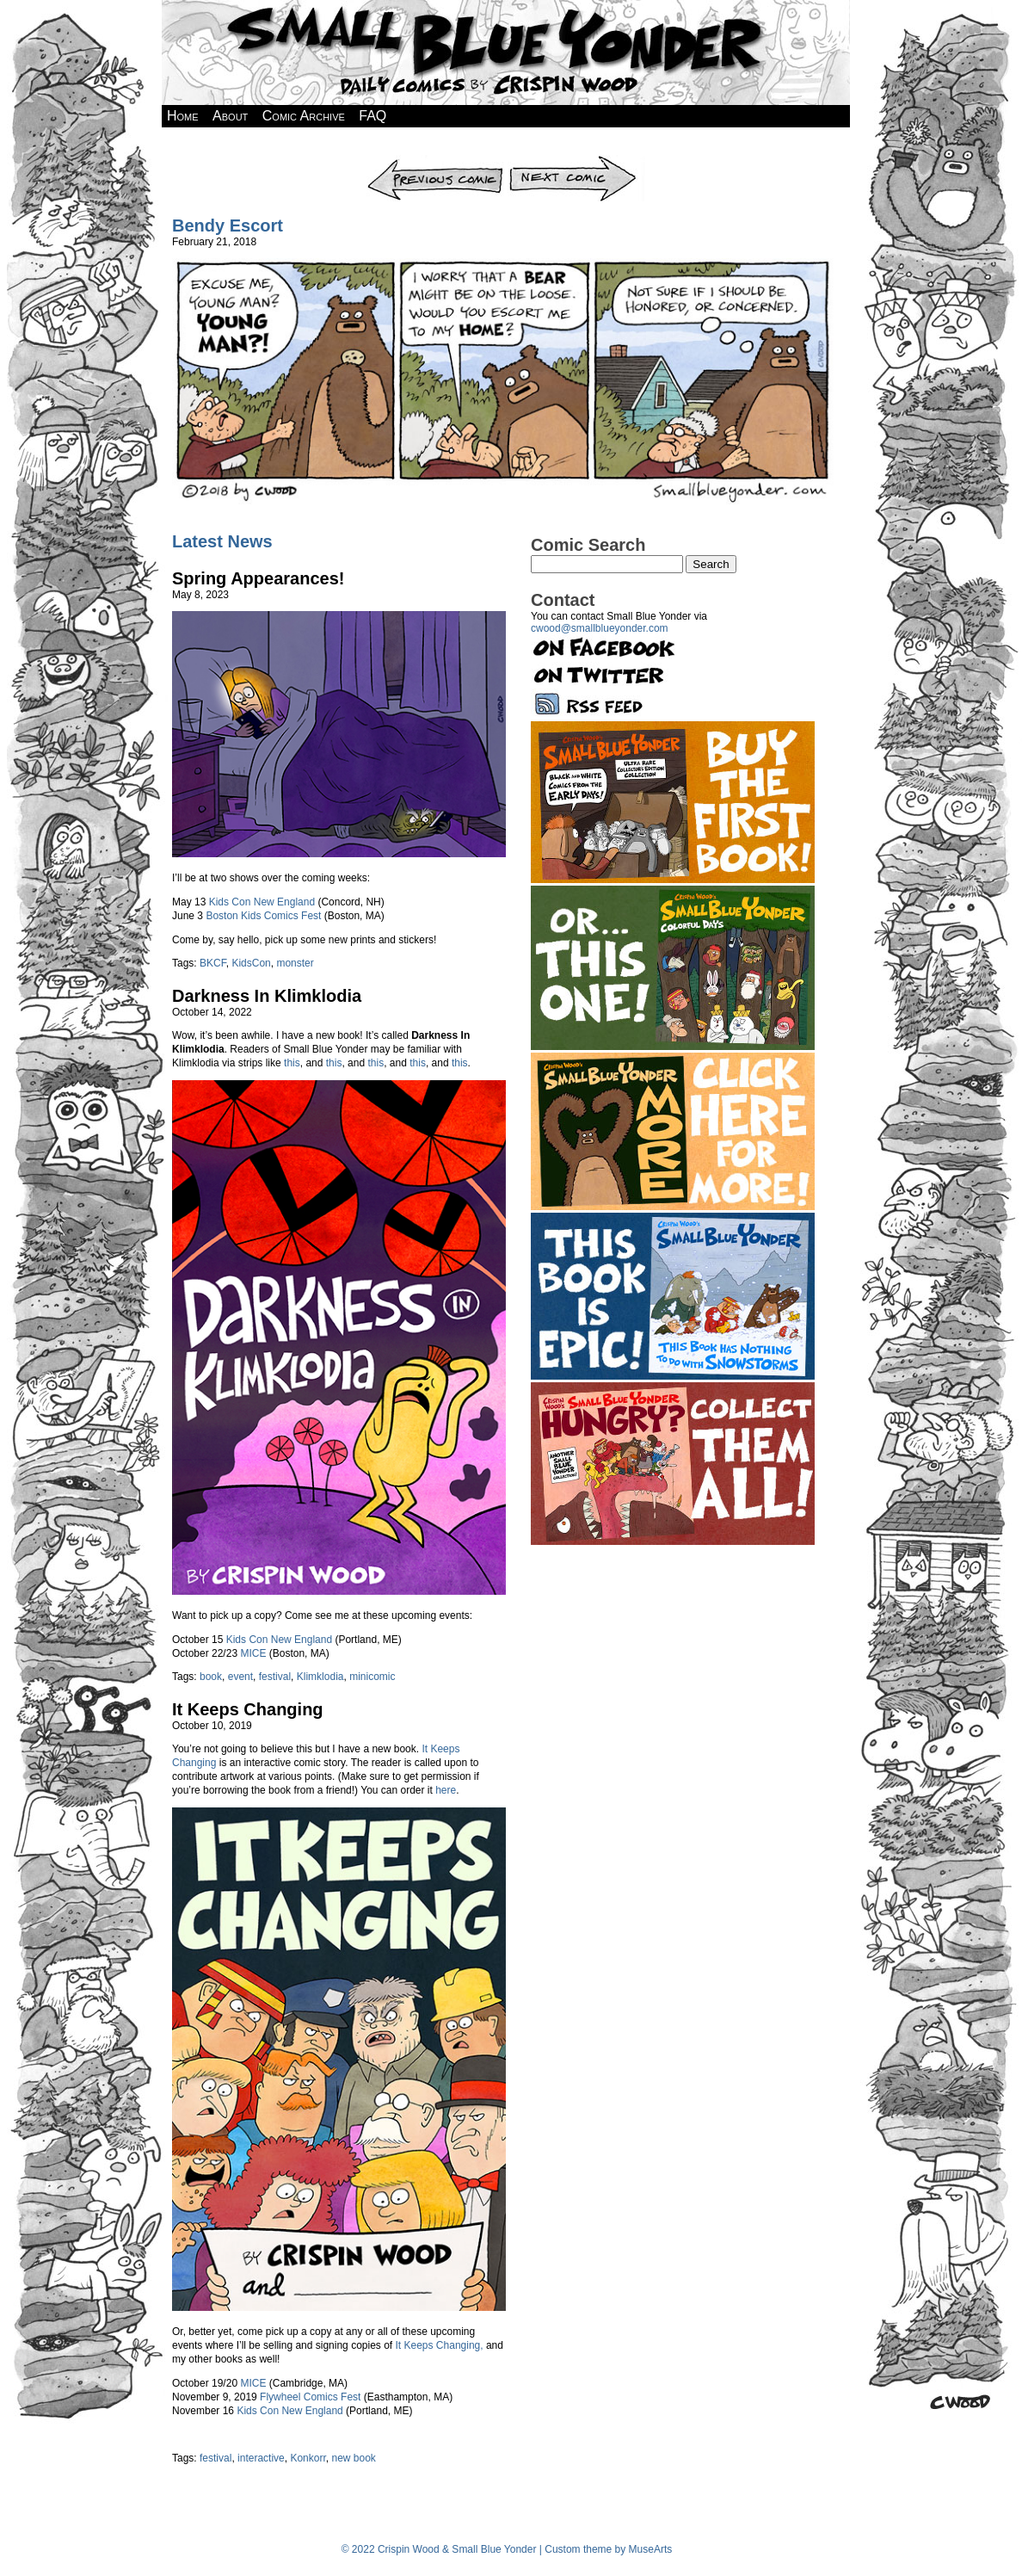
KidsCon (250, 963)
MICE (253, 1653)
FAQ (372, 115)
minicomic (372, 1677)
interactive (261, 2458)
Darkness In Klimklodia (266, 995)
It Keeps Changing (247, 1709)
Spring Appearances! (258, 578)
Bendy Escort (227, 225)
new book (353, 2458)
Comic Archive (303, 115)
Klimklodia (320, 1677)
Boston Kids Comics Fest (263, 916)
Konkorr (307, 2458)
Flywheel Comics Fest (310, 2397)
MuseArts (651, 2549)
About (230, 115)
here (445, 1790)
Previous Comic (436, 161)
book (211, 1677)
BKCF (213, 963)
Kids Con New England (262, 902)
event (240, 1677)
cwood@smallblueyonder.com (599, 628)
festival (275, 1677)
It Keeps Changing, (439, 2345)
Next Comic (576, 161)
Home (183, 115)
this (292, 1063)
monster (294, 963)
